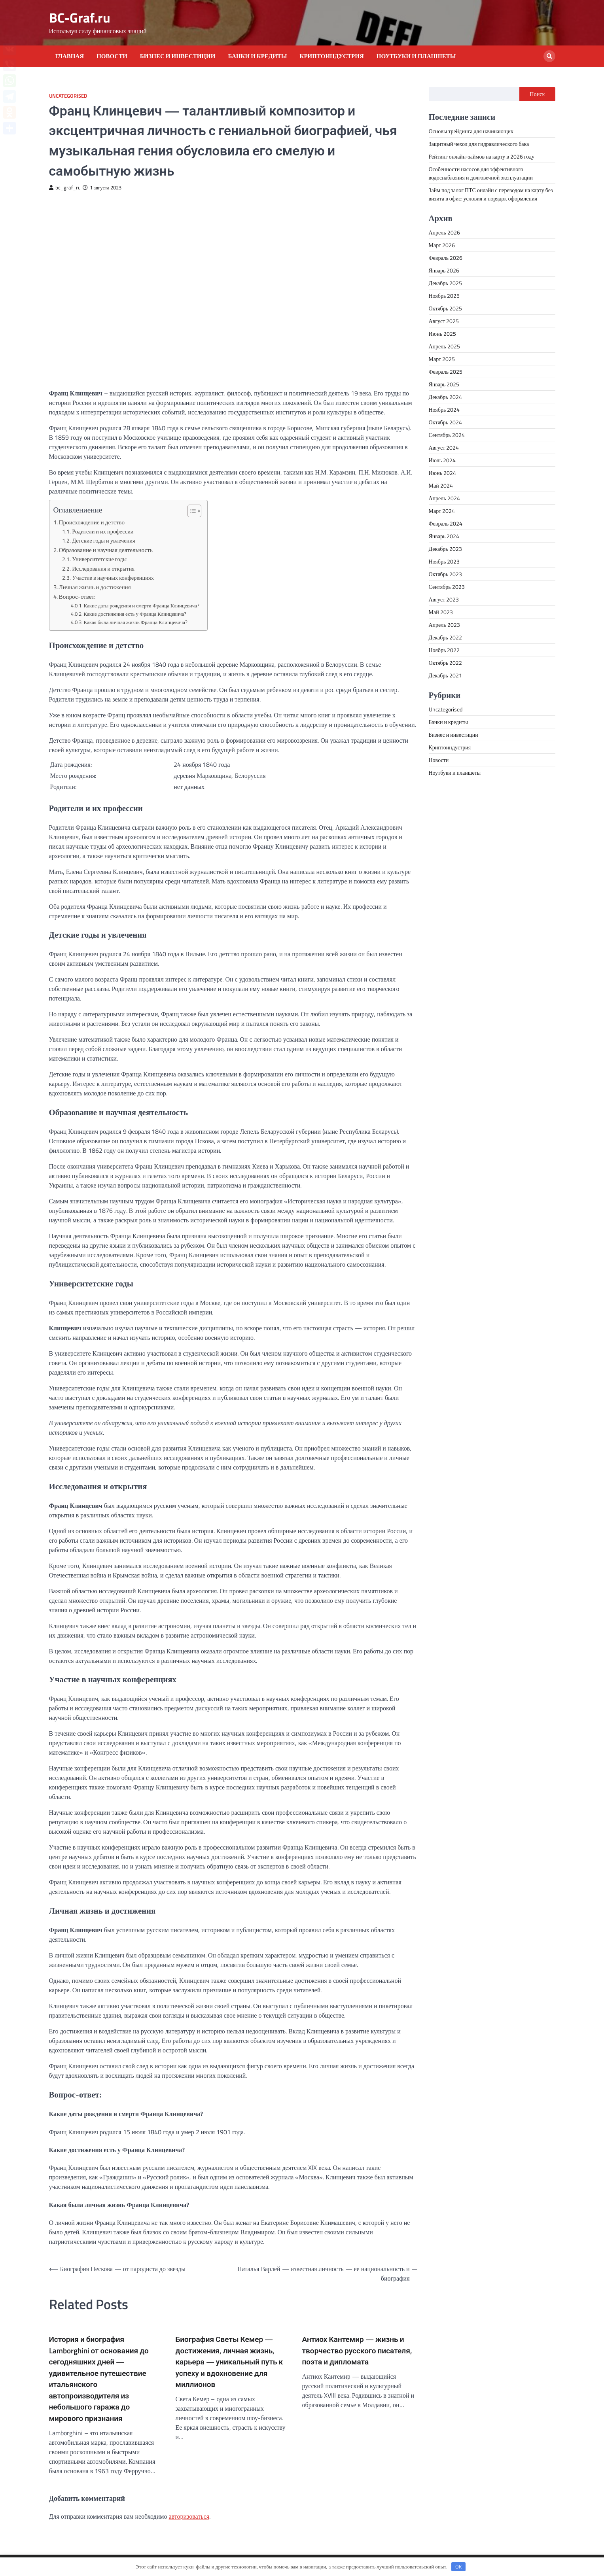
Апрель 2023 (444, 624)
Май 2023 (441, 612)
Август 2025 (444, 321)
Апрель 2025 (444, 346)
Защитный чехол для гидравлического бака (479, 144)
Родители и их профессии (102, 531)
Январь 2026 (444, 270)
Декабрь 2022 (445, 637)
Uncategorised (68, 96)
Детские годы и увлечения (103, 540)
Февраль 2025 (446, 371)
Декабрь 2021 (445, 675)
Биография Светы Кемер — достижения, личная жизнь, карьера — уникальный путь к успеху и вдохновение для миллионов (229, 2362)
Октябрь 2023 (445, 574)
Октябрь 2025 (445, 308)
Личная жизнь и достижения (95, 587)
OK (458, 2566)
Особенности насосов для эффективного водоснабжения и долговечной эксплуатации (481, 173)
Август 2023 (444, 599)
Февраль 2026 (446, 257)
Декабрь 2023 (445, 549)
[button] (190, 511)
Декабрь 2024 (445, 397)
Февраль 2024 (446, 523)
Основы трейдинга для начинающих (471, 131)
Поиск (537, 94)
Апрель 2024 (444, 498)
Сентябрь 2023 (447, 587)
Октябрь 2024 (445, 422)
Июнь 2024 (442, 473)
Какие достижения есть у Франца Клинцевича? (135, 614)
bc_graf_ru (65, 187)
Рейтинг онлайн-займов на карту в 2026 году (482, 156)
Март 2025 (442, 359)
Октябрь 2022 (445, 662)
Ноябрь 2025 (444, 295)
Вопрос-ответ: (77, 596)
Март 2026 (442, 245)
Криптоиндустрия (332, 56)
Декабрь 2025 (445, 283)
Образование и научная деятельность (106, 549)
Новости (112, 56)
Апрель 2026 (444, 232)
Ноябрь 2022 (444, 650)
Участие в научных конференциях (113, 577)
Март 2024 (442, 511)
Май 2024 (441, 485)
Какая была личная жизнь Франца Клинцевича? (136, 622)
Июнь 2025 (442, 333)
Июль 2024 (442, 460)
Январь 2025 (444, 384)
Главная (69, 56)
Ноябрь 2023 (444, 561)
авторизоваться (189, 2516)
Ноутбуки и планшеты (416, 56)
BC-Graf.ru (79, 18)
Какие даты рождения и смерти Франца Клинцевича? (142, 605)
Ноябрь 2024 (444, 409)
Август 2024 (444, 447)
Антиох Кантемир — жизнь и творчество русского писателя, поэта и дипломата (357, 2350)
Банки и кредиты (257, 56)
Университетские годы (99, 559)
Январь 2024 (444, 536)
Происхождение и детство (92, 522)
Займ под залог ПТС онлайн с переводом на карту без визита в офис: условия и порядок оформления (491, 194)
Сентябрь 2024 (447, 435)
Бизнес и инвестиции (178, 56)
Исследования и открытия (103, 568)
